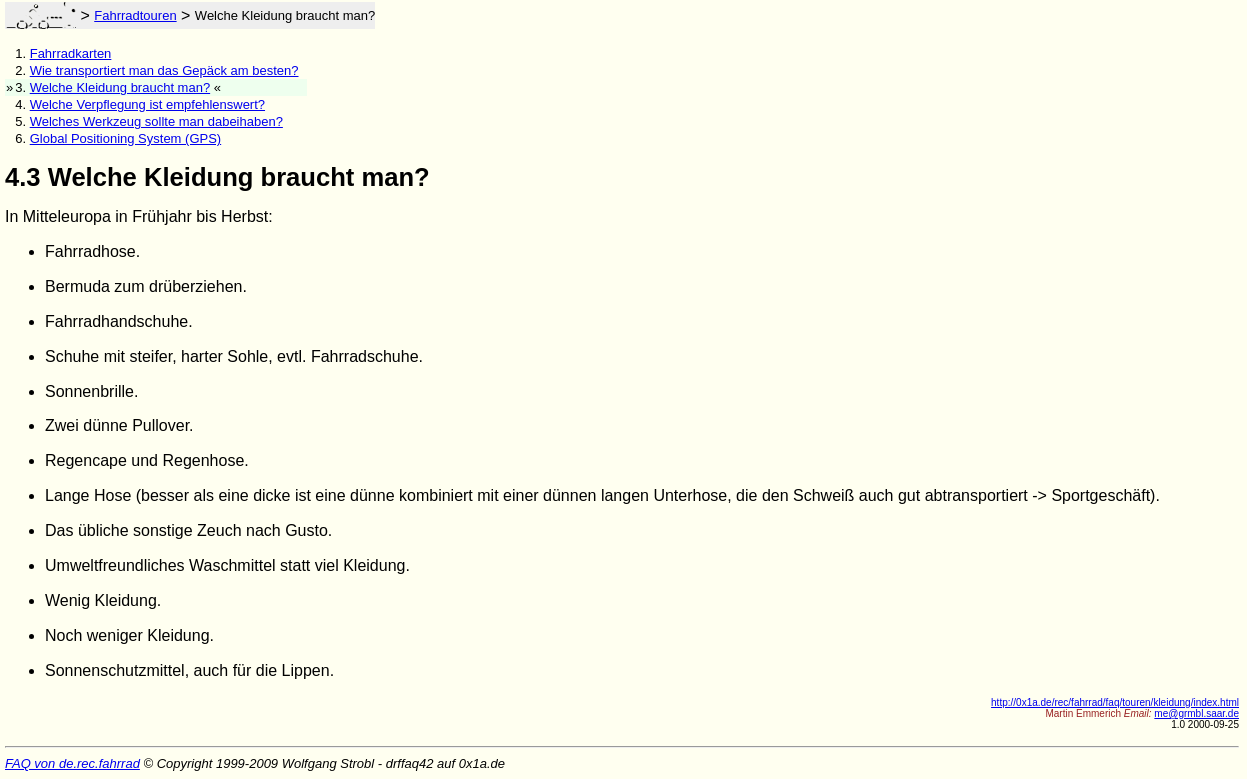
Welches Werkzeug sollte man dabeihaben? (156, 121)
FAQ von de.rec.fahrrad (72, 763)
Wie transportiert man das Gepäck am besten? (164, 70)
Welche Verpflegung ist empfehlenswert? (147, 104)
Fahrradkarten (71, 53)
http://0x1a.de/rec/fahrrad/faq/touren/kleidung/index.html (1115, 702)
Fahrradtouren (135, 15)
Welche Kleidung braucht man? (120, 87)
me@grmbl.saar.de (1196, 713)
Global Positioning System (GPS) (125, 138)
